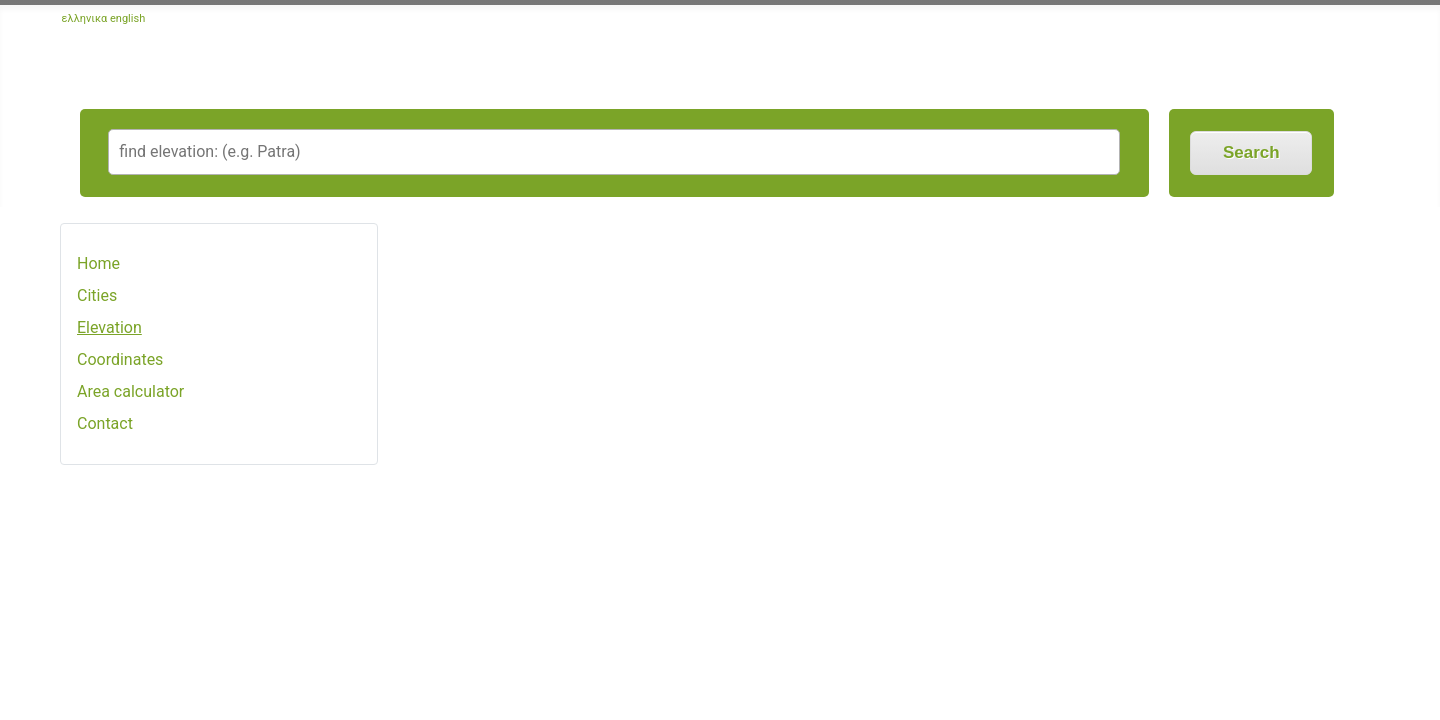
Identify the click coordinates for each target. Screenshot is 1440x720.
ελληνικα (85, 18)
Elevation (109, 327)
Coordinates (120, 359)
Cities (97, 295)
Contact (105, 423)
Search (1251, 152)
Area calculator (130, 391)
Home (98, 263)
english (127, 18)
